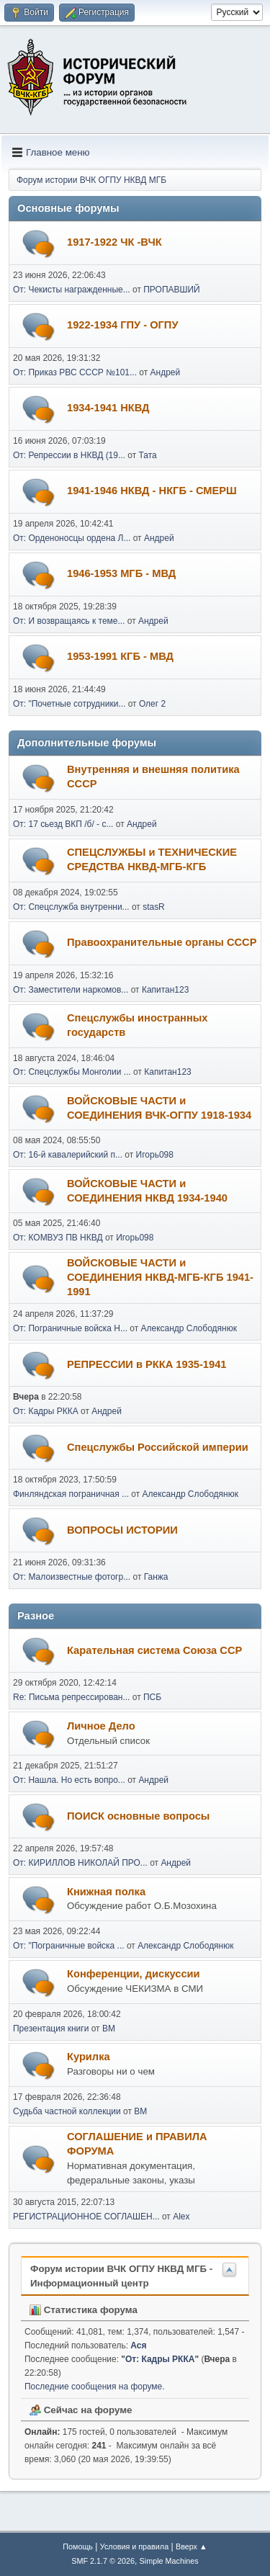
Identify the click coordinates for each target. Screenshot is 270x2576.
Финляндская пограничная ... (71, 1494)
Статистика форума (84, 2309)
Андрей (165, 372)
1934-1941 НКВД (108, 407)
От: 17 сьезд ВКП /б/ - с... (63, 824)
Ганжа (156, 1577)
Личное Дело (101, 1726)
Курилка (88, 2056)
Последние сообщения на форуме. (94, 2387)
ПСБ (152, 1697)
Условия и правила (134, 2546)
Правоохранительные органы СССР (161, 942)
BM (108, 2028)
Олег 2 (152, 704)
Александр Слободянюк (189, 1328)
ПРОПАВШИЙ (171, 290)
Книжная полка (106, 1891)
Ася (138, 2345)
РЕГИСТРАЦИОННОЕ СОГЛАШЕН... (86, 2216)
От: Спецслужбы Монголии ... (72, 1072)
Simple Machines (169, 2561)
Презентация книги (51, 2028)
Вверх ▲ (191, 2546)
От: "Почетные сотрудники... (69, 704)
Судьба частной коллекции (67, 2111)
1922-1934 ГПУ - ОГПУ (123, 325)
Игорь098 (155, 1155)
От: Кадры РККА (45, 1411)
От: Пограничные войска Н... (70, 1328)
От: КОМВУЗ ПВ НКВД (58, 1238)
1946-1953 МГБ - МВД (121, 573)
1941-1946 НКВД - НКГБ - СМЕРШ (152, 490)
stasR (154, 907)
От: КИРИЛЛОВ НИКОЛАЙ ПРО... (80, 1863)
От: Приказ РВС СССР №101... (75, 372)
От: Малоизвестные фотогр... (71, 1577)
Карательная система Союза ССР (154, 1650)
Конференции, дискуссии (133, 1974)
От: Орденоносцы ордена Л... (71, 538)
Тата (148, 455)
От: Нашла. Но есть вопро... (69, 1780)
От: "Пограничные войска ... (69, 1946)
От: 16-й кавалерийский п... (67, 1155)
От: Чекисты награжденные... (71, 290)
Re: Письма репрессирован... (71, 1697)
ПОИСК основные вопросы (138, 1816)
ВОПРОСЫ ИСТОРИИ (122, 1530)
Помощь (78, 2546)
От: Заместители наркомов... (70, 990)
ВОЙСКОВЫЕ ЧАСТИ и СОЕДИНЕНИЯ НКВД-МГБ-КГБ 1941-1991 (160, 1277)
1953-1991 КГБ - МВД (120, 656)
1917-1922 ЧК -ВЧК (114, 242)
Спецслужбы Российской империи (157, 1447)
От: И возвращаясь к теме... (69, 621)
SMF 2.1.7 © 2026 (103, 2561)
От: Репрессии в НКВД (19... (69, 455)
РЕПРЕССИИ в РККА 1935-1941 (146, 1364)
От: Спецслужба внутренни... (71, 907)
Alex (181, 2216)
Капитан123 (165, 990)
